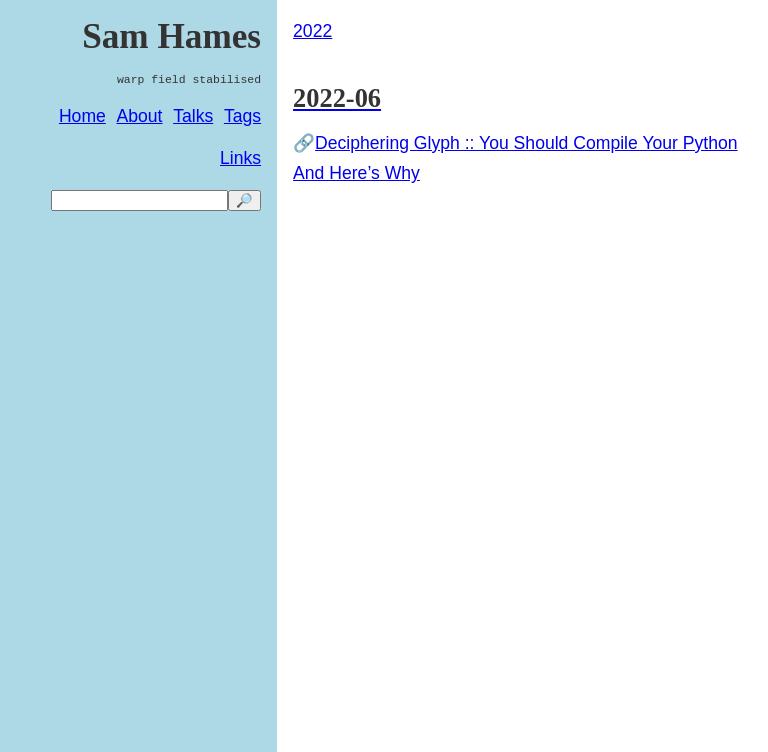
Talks (193, 116)
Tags (242, 116)
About (140, 116)
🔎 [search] (244, 200)
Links (240, 158)
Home (82, 116)
